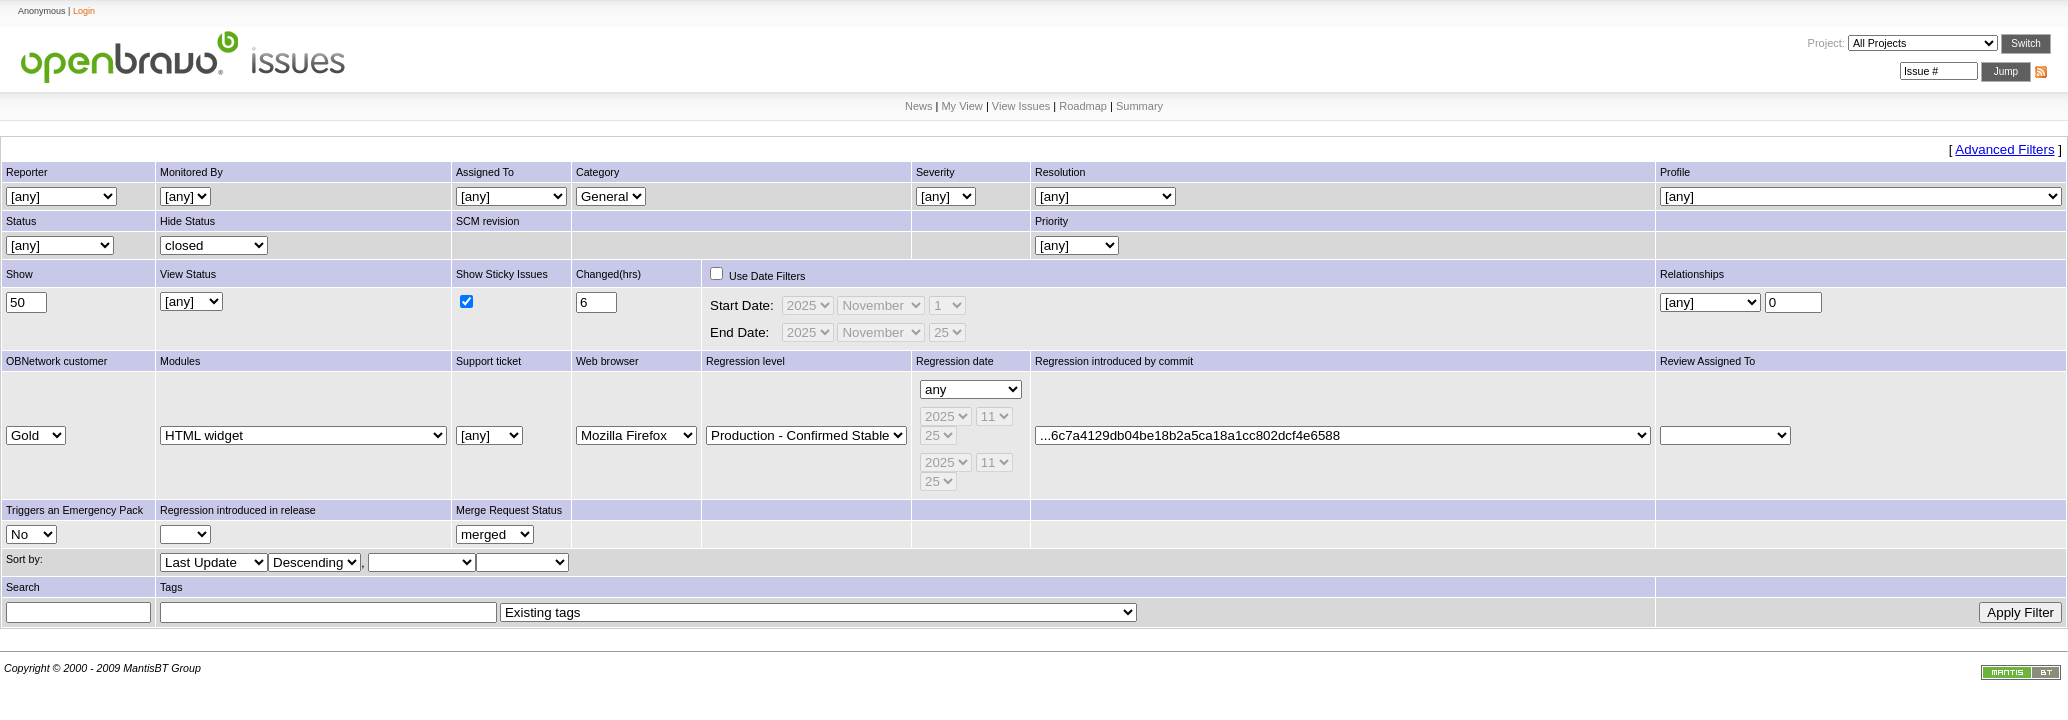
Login (84, 11)
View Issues (1021, 106)
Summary (1139, 106)
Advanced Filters (2004, 149)
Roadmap (1083, 106)
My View (961, 106)
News (919, 106)
